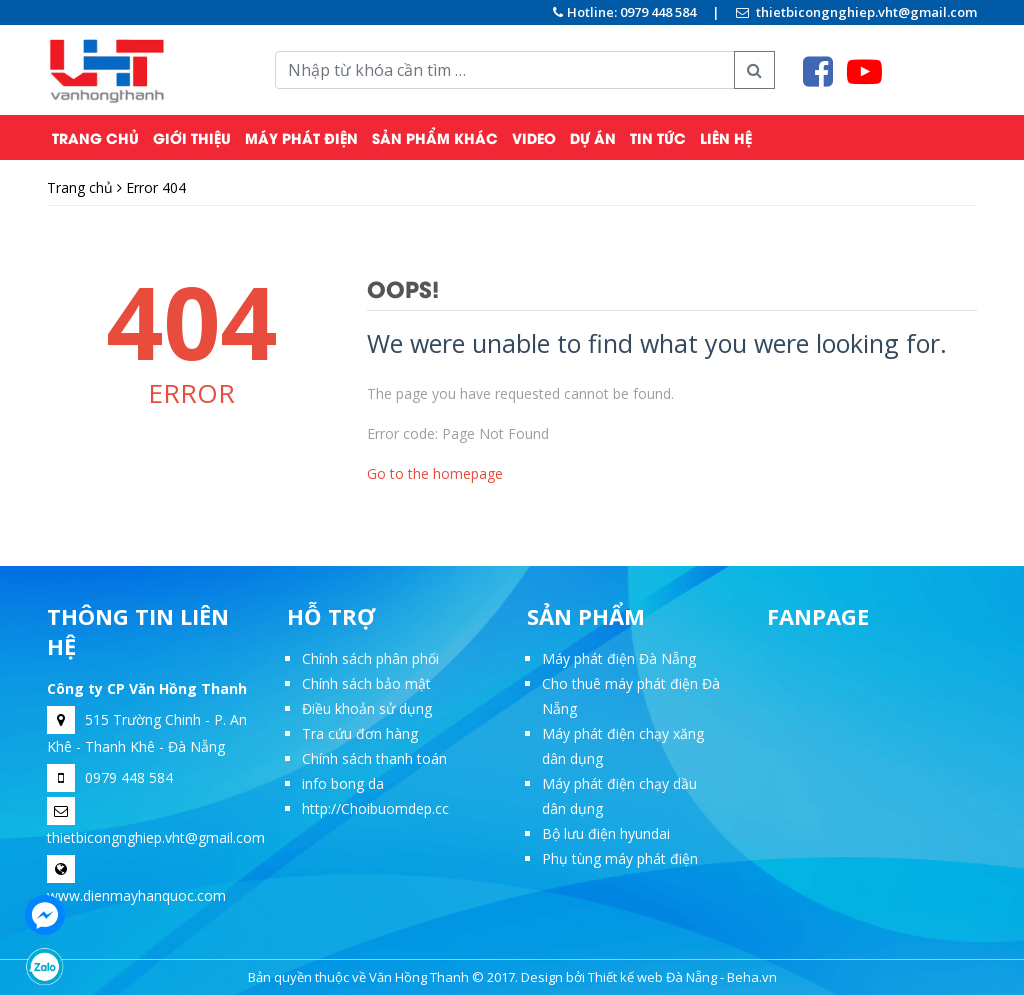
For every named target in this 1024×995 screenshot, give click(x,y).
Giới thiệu (192, 137)
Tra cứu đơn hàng (360, 733)
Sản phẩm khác (435, 137)
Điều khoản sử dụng (367, 708)
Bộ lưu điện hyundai (606, 833)
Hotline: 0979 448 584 (624, 12)
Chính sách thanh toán (374, 758)
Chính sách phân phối (370, 658)
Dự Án (593, 137)
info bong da (343, 783)
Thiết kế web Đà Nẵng (652, 977)
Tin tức (658, 137)
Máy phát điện (301, 137)
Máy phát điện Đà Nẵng (619, 658)
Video (534, 137)
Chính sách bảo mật (366, 683)
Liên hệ (726, 137)
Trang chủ (95, 137)
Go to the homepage (435, 473)
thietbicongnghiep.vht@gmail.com (856, 12)
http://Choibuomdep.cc (375, 808)
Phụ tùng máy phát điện (620, 858)
